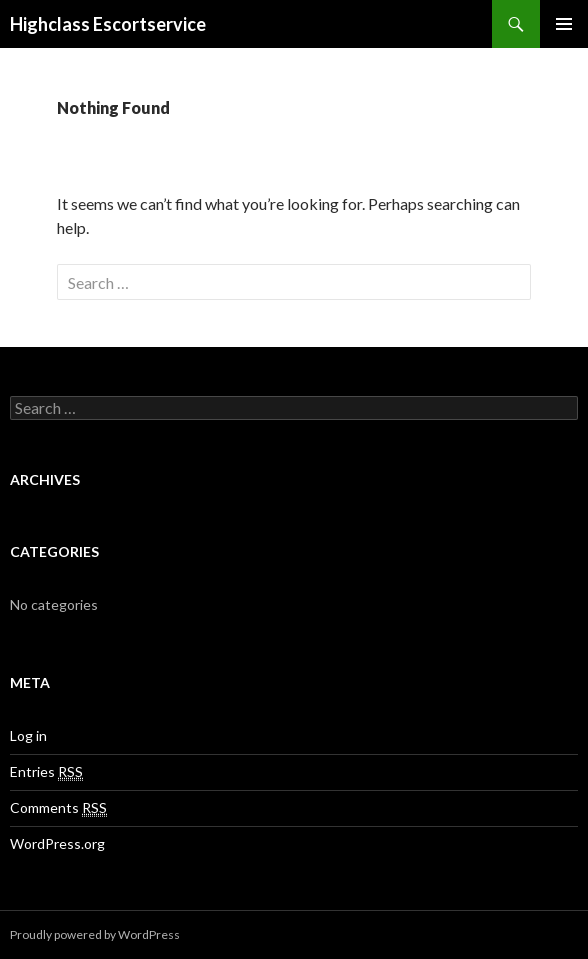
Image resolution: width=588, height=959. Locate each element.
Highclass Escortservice (108, 24)
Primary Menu (564, 24)
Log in (28, 735)
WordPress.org (57, 843)
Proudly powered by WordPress (95, 934)
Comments (58, 808)
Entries (46, 772)
